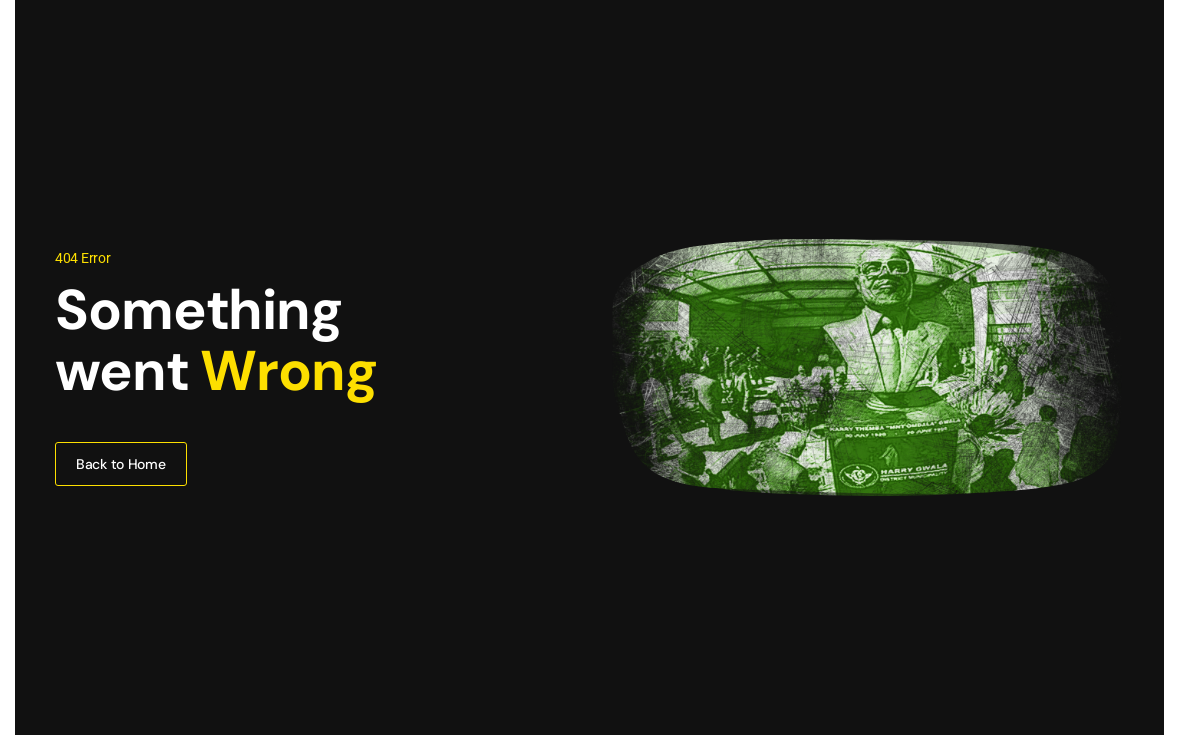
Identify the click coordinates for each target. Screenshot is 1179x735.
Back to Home (121, 464)
